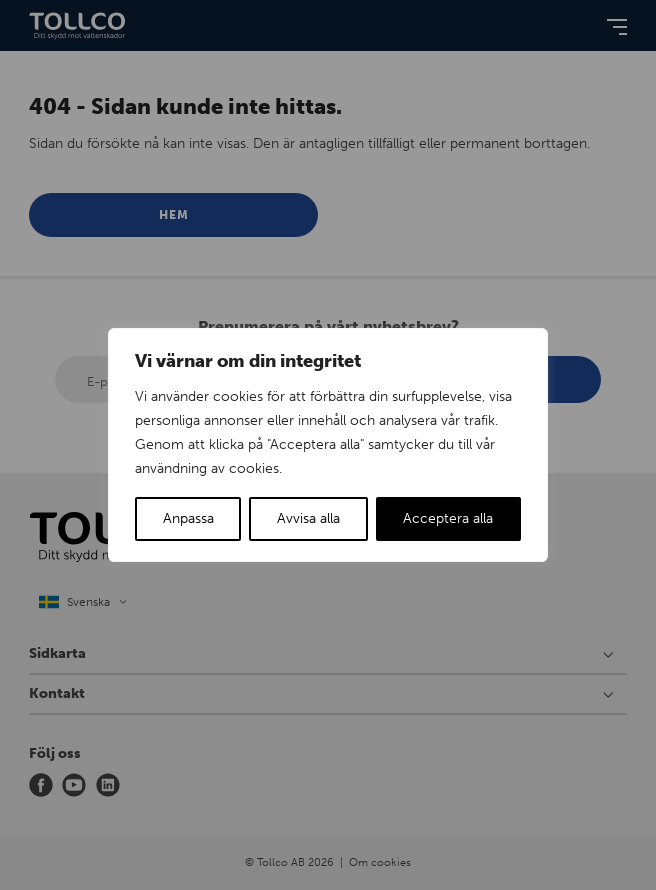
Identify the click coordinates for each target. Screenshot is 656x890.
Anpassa (188, 518)
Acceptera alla (448, 518)
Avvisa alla (308, 518)
